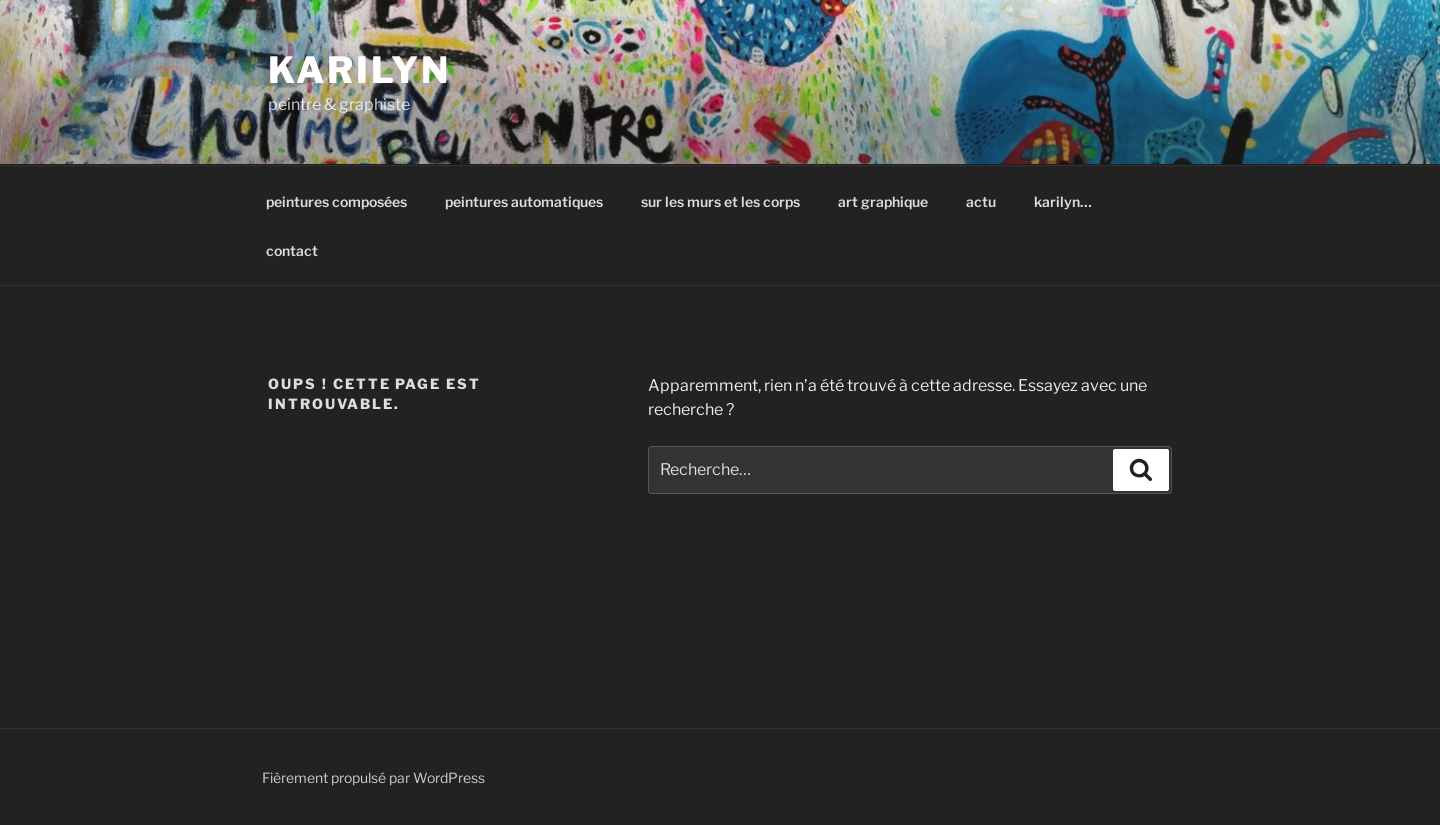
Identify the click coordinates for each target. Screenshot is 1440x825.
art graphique (883, 201)
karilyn (359, 70)
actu (981, 201)
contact (292, 250)
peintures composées (336, 201)
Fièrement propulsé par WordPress (373, 777)
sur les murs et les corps (720, 201)
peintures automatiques (524, 201)
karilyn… (1063, 201)
